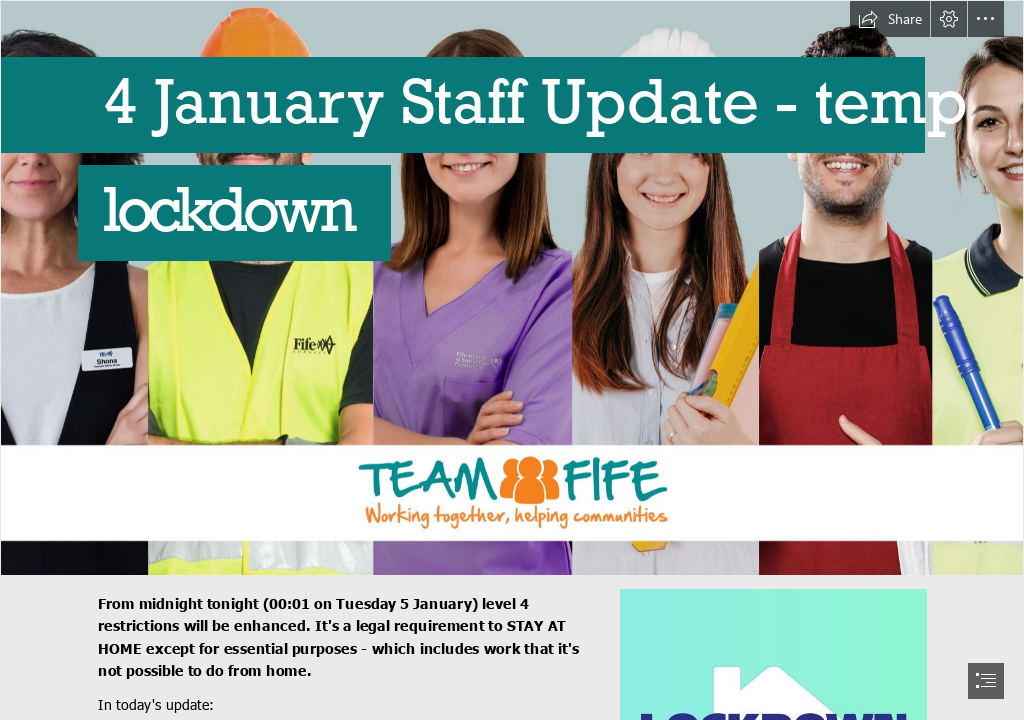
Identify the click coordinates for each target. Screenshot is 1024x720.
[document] (512, 360)
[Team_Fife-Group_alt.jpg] (512, 288)
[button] (890, 19)
